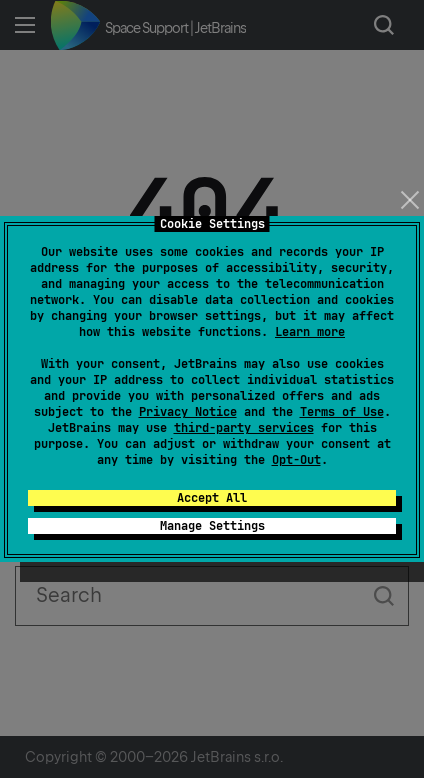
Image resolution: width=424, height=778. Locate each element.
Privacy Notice (188, 412)
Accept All (212, 498)
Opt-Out (296, 460)
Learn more (310, 332)
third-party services (244, 428)
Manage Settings (212, 526)
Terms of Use (342, 412)
